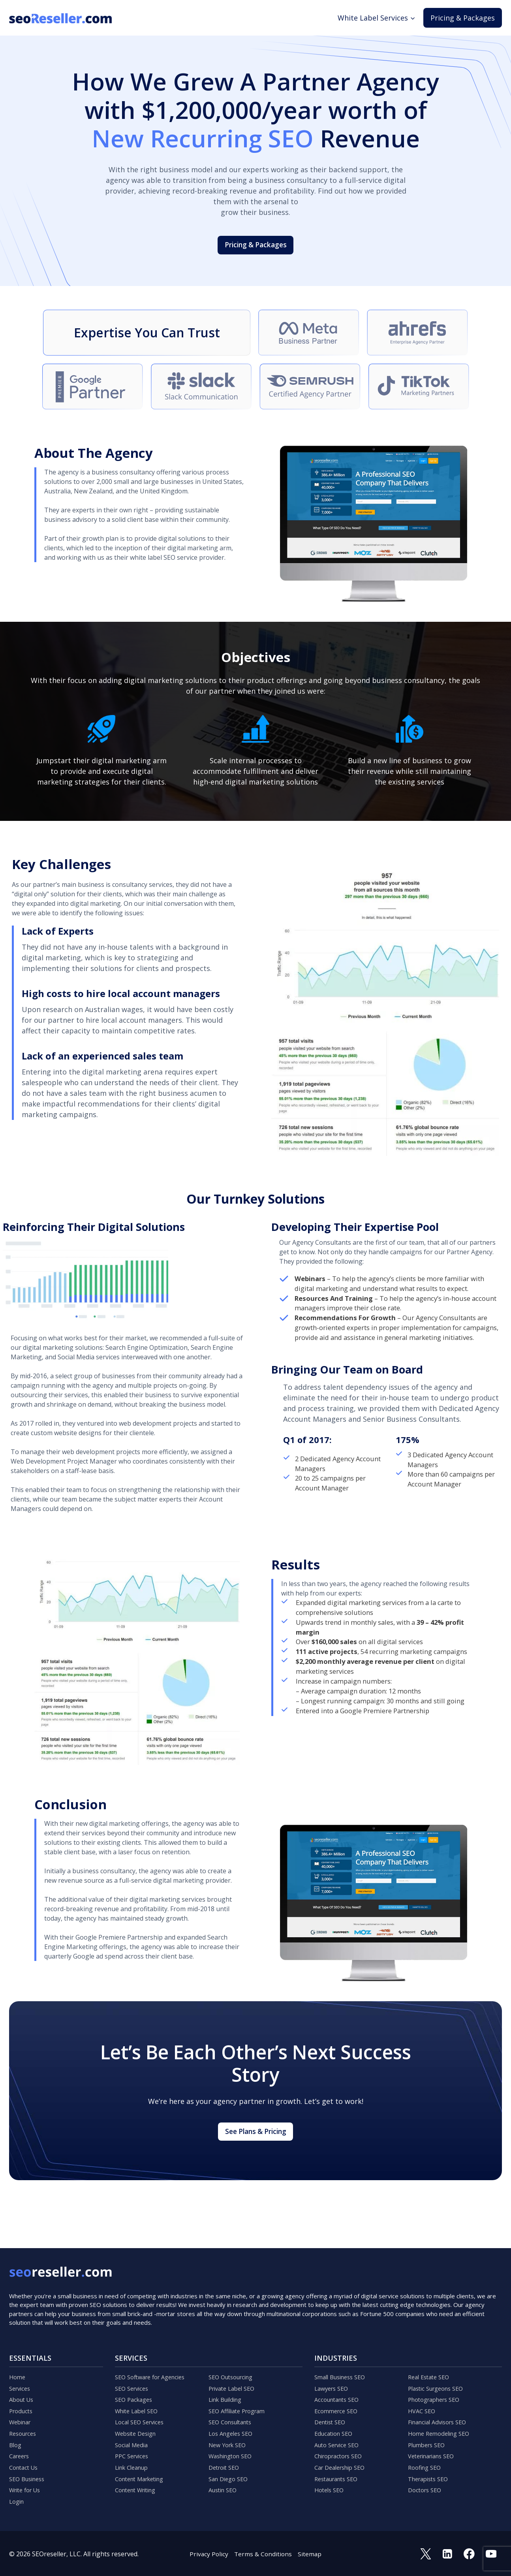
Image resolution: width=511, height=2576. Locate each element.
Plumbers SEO (429, 2437)
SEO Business (29, 2475)
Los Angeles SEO (233, 2424)
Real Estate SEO (431, 2361)
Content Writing (139, 2487)
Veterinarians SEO (435, 2449)
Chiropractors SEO (341, 2449)
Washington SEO (233, 2449)
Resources (24, 2424)
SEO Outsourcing (234, 2361)
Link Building (228, 2386)
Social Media (133, 2437)
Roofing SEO (426, 2462)
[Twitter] (422, 2553)
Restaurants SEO (339, 2475)
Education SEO (335, 2424)
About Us (23, 2386)
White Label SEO (139, 2399)
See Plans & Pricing (256, 2153)
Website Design (138, 2424)
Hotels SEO (330, 2487)
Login (17, 2500)
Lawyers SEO (333, 2373)
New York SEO (230, 2437)
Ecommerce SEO (338, 2399)
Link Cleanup (134, 2462)
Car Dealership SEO (343, 2462)
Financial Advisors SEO (441, 2411)
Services (21, 2373)
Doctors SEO (426, 2487)
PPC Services (133, 2449)
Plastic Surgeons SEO (439, 2373)
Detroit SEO (226, 2462)
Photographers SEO (437, 2386)
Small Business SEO (343, 2361)
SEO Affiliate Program (240, 2399)
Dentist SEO (331, 2411)
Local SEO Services (142, 2411)
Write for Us (27, 2487)
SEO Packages (135, 2386)
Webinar (21, 2411)
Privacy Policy (207, 2553)
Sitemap (311, 2553)
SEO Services (133, 2373)
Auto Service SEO (339, 2437)
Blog (16, 2437)
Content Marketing (143, 2475)
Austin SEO (225, 2487)
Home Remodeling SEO (442, 2424)
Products (22, 2399)
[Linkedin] (445, 2553)
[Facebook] (468, 2553)
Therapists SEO (431, 2475)
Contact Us (25, 2462)
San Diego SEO (230, 2475)
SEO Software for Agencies (154, 2361)
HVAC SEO (423, 2399)
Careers (20, 2449)
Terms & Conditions (263, 2553)
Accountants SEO (339, 2386)
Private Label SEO (235, 2373)
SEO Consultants (233, 2411)
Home (18, 2361)
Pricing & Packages (462, 18)
